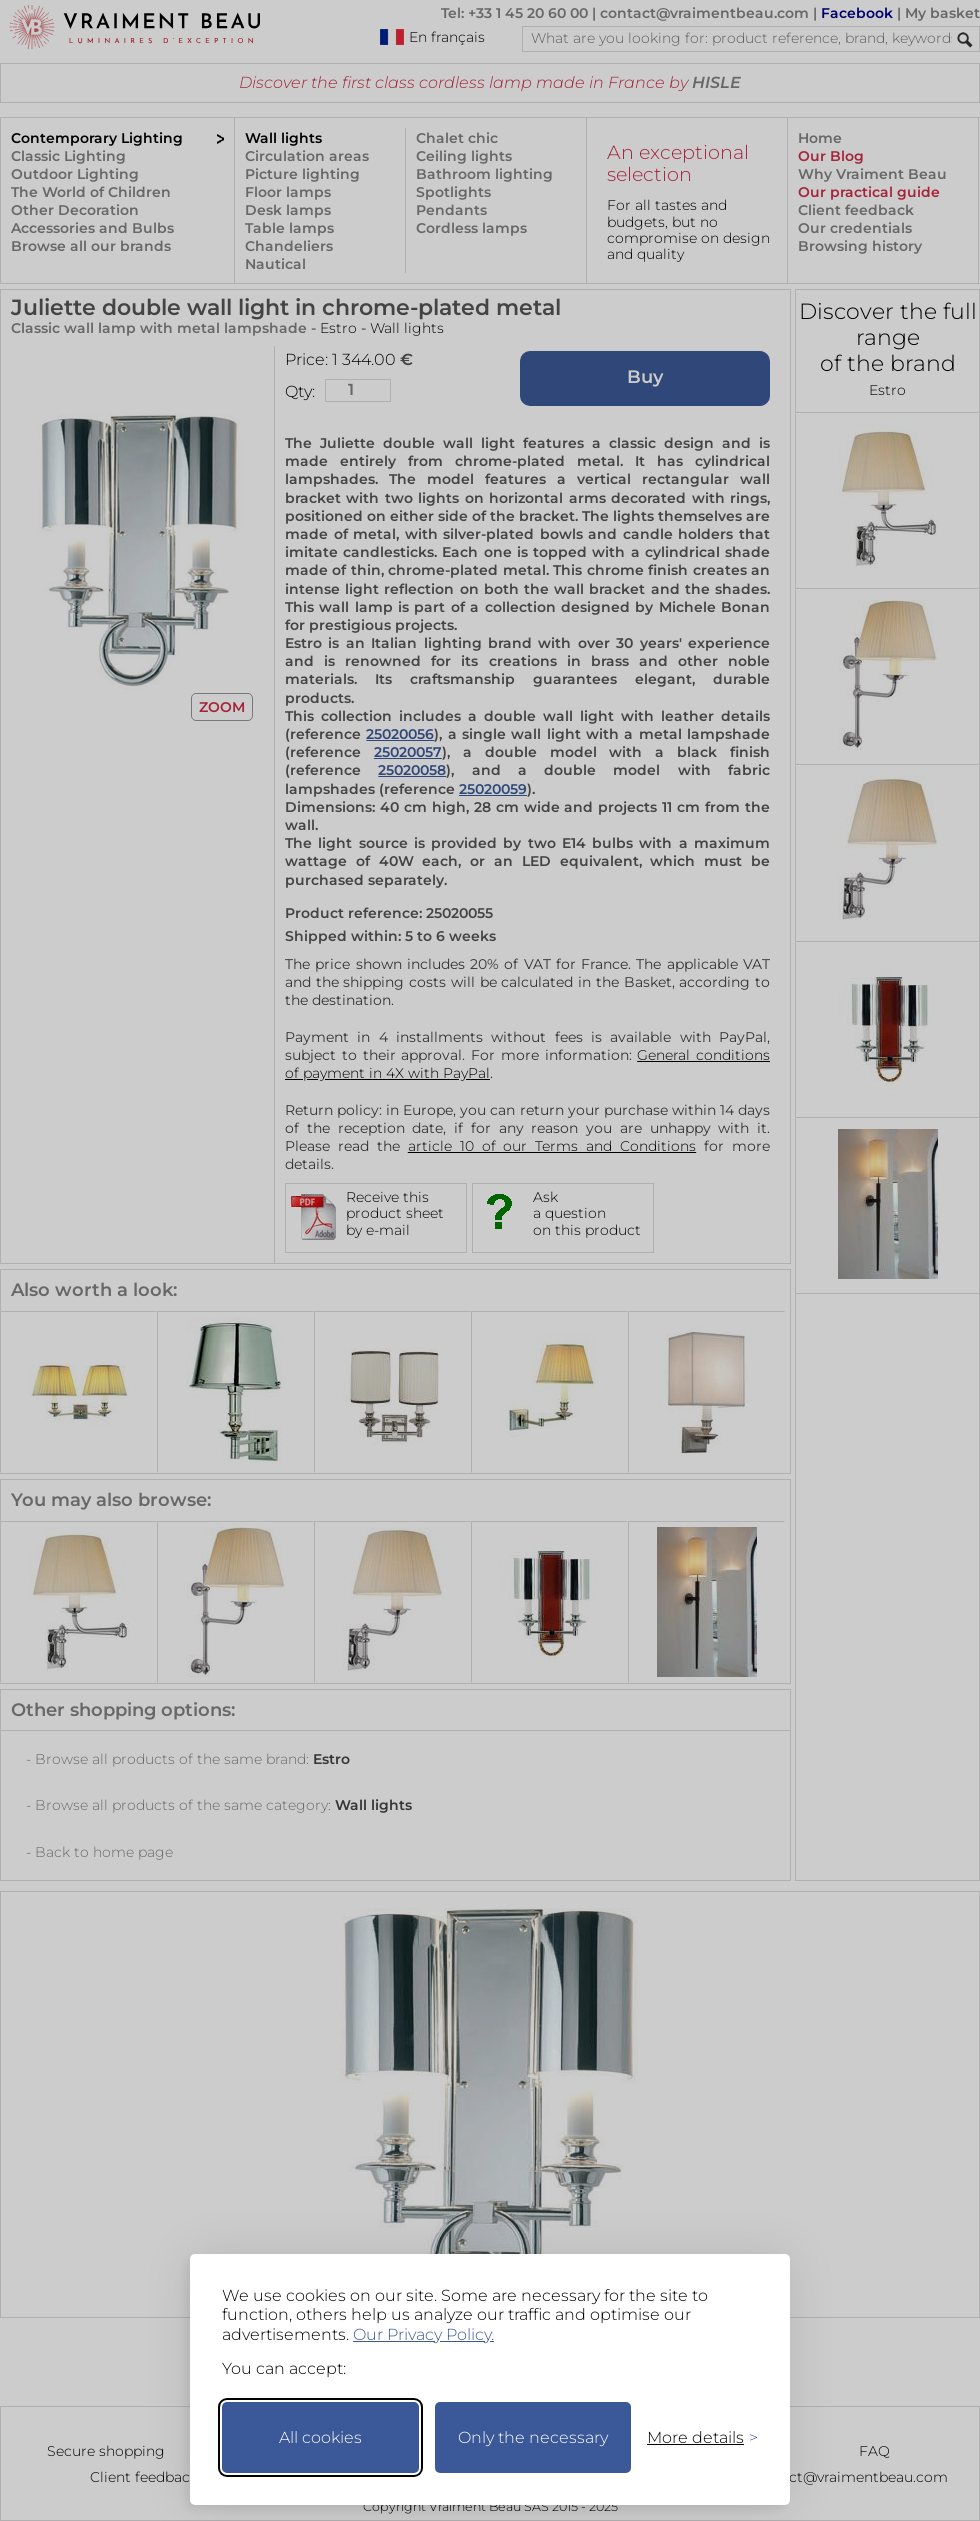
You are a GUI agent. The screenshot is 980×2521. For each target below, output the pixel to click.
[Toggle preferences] (694, 2437)
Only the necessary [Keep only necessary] (533, 2437)
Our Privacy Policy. (423, 2334)
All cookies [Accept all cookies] (320, 2437)
